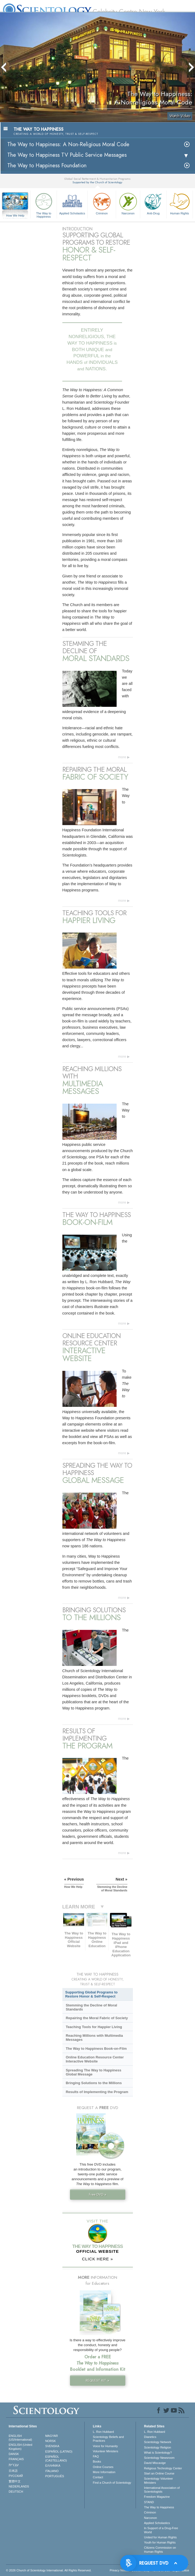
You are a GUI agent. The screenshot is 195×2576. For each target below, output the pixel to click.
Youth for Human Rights (159, 2542)
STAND (149, 2502)
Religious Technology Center (163, 2468)
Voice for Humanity (105, 2446)
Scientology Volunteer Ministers (158, 2480)
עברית (14, 2465)
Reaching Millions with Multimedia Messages (94, 2038)
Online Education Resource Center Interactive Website (95, 2059)
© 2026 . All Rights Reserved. (48, 2570)
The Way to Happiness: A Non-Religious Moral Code (68, 144)
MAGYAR (51, 2435)
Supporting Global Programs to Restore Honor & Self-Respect (91, 1994)
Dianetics (150, 2436)
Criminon (101, 203)
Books (97, 2461)
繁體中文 (15, 2481)
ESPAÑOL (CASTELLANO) (56, 2458)
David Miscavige (155, 2462)
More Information (104, 2472)
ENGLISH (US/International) (20, 2437)
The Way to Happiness (43, 204)
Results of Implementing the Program (97, 2092)
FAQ (96, 2456)
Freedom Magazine (157, 2496)
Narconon (128, 203)
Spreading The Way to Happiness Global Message (93, 2072)
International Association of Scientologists (162, 2489)
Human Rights (179, 203)
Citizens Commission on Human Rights (160, 2549)
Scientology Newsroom (159, 2457)
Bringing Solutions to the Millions (94, 2083)
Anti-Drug (153, 203)
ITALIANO (52, 2471)
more (122, 757)
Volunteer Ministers (105, 2451)
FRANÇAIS (16, 2459)
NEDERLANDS (19, 2486)
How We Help (15, 216)
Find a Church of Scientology (112, 2482)
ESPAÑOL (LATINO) (58, 2451)
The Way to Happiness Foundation (47, 165)
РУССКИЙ (16, 2475)
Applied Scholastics (72, 203)
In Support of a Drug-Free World (161, 2529)
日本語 (13, 2470)
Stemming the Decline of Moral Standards (91, 2007)
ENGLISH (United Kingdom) (20, 2446)
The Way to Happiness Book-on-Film (96, 2049)
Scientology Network (157, 2442)
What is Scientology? (158, 2452)
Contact (98, 2477)
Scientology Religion (157, 2447)
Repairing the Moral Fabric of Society (97, 2018)
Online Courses (103, 2467)
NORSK (50, 2441)
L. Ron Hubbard (103, 2431)
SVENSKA (52, 2446)
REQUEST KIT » (97, 2380)
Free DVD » (97, 2194)
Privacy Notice (119, 2570)
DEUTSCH (16, 2491)
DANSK (14, 2454)
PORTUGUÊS (54, 2476)
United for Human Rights (160, 2537)
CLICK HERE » (97, 2259)
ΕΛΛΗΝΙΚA (52, 2465)
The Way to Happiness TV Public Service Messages (67, 155)
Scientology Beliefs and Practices (108, 2438)
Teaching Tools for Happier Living (94, 2027)
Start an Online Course (159, 2473)
